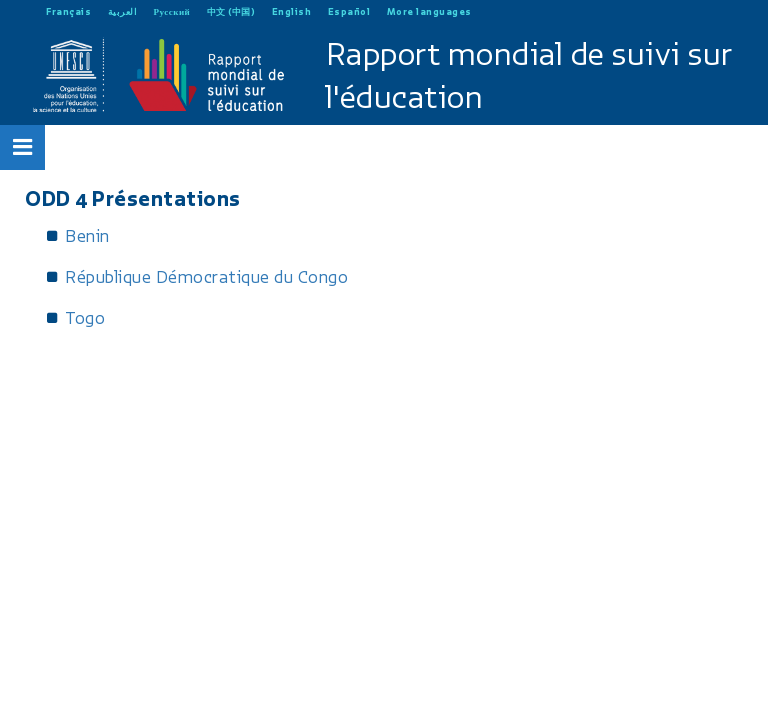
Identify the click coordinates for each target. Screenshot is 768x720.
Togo (85, 318)
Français (68, 11)
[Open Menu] (23, 147)
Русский (172, 11)
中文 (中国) (231, 11)
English (292, 11)
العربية (123, 11)
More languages (429, 11)
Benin (87, 236)
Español (349, 11)
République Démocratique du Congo (206, 277)
